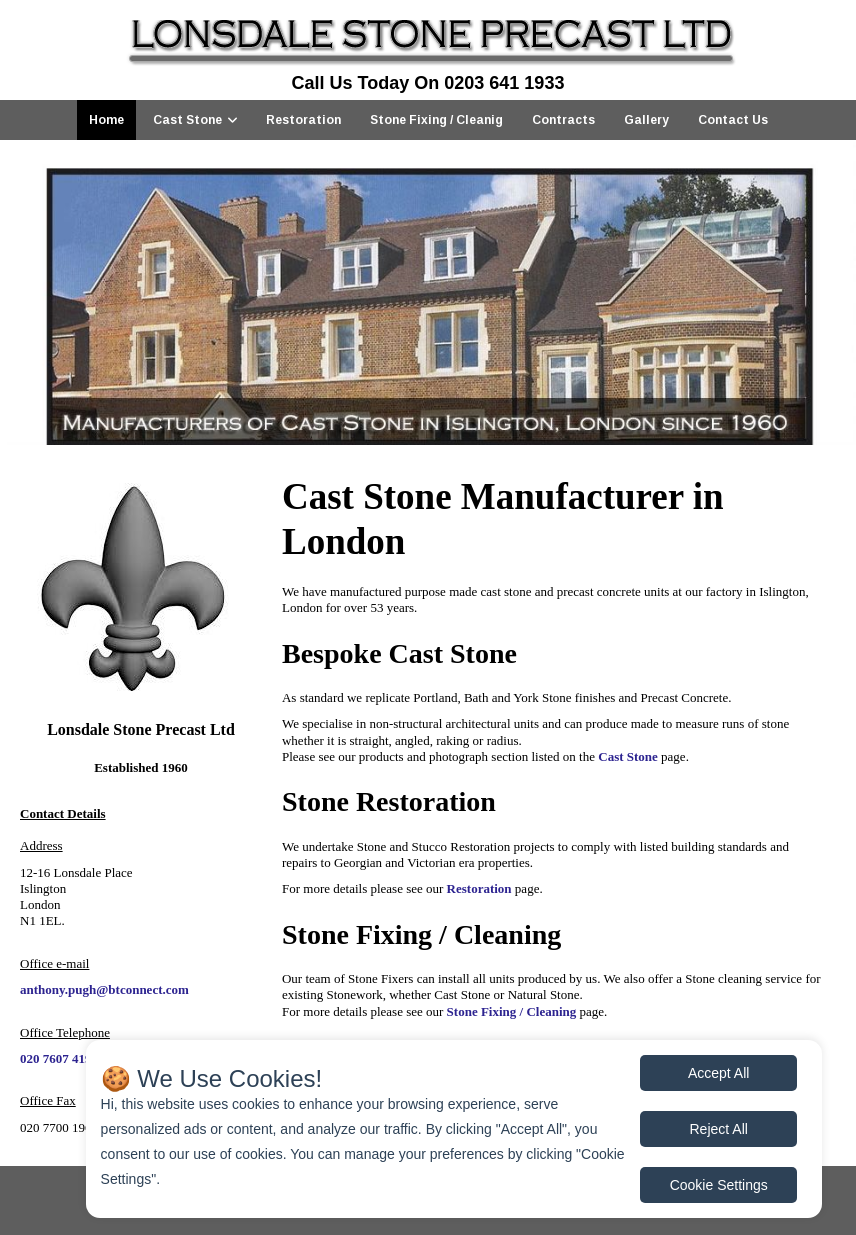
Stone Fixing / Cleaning (512, 1011)
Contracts (563, 120)
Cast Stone (187, 120)
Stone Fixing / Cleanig (436, 120)
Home (106, 120)
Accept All (718, 1073)
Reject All (719, 1129)
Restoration (303, 120)
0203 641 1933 (504, 83)
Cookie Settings (719, 1185)
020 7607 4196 (59, 1058)
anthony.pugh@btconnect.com (104, 989)
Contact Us (733, 120)
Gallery (646, 120)
